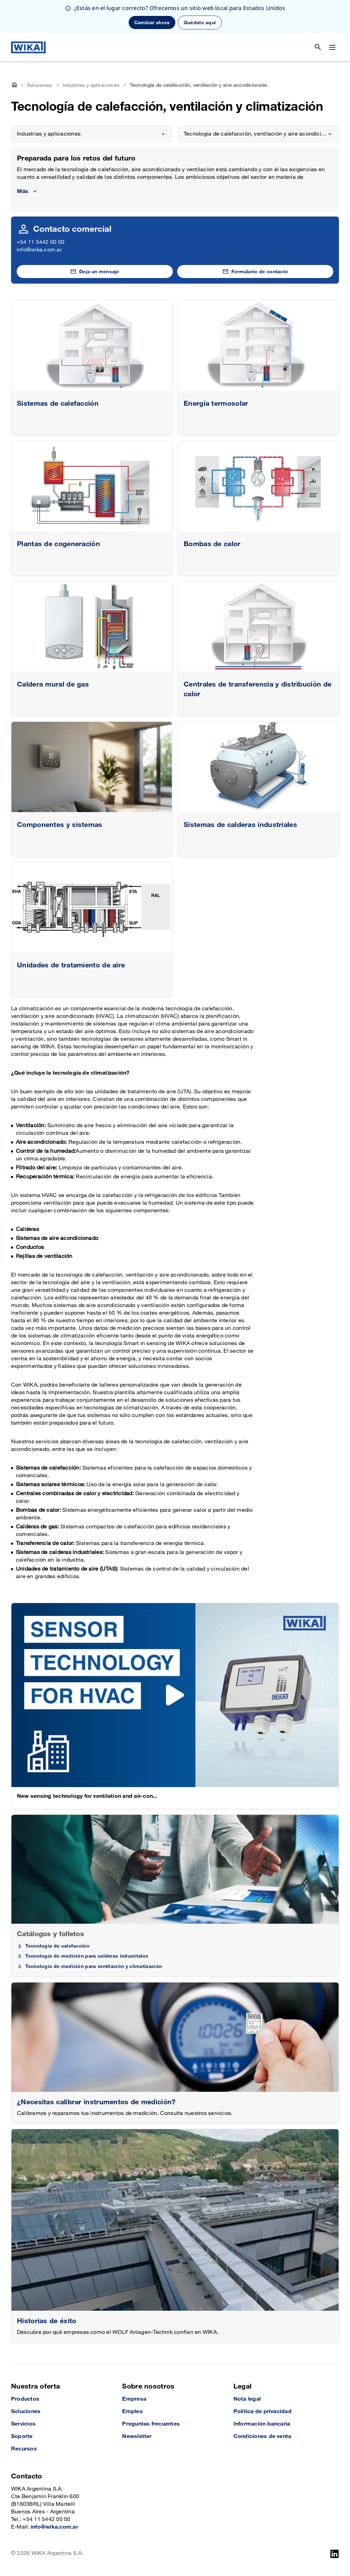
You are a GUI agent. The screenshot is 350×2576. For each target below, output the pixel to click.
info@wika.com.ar (39, 250)
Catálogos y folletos (50, 1934)
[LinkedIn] (334, 2554)
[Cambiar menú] (332, 47)
